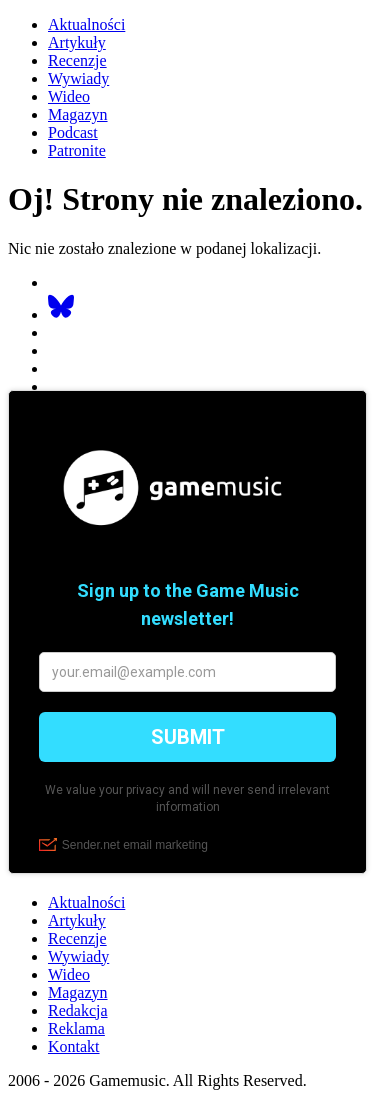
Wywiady (78, 78)
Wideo (69, 96)
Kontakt (74, 1046)
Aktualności (86, 24)
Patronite (77, 150)
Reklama (76, 1028)
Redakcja (78, 1010)
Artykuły (77, 42)
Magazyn (78, 114)
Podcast (73, 132)
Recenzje (77, 60)
